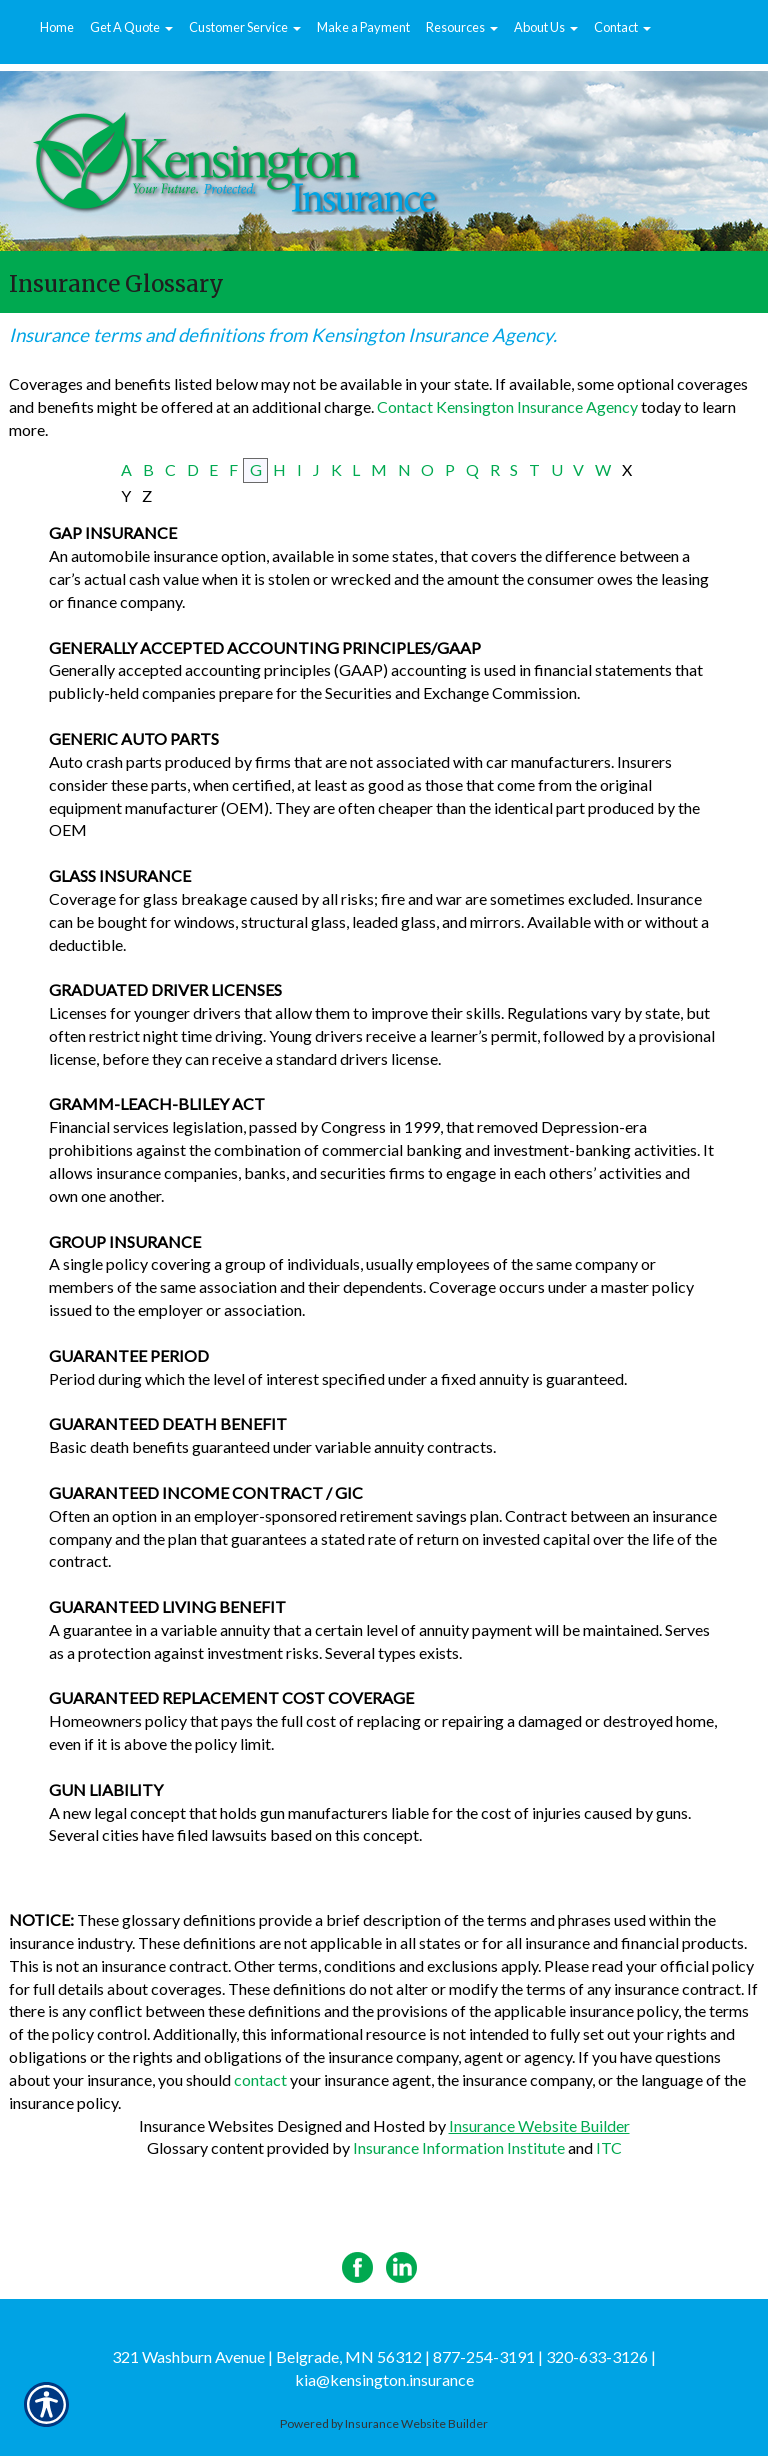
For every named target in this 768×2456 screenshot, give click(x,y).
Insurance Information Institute (459, 2147)
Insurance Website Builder (539, 2125)
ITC (609, 2147)
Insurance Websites (206, 2125)
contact (260, 2079)
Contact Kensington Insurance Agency (507, 406)
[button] (131, 28)
